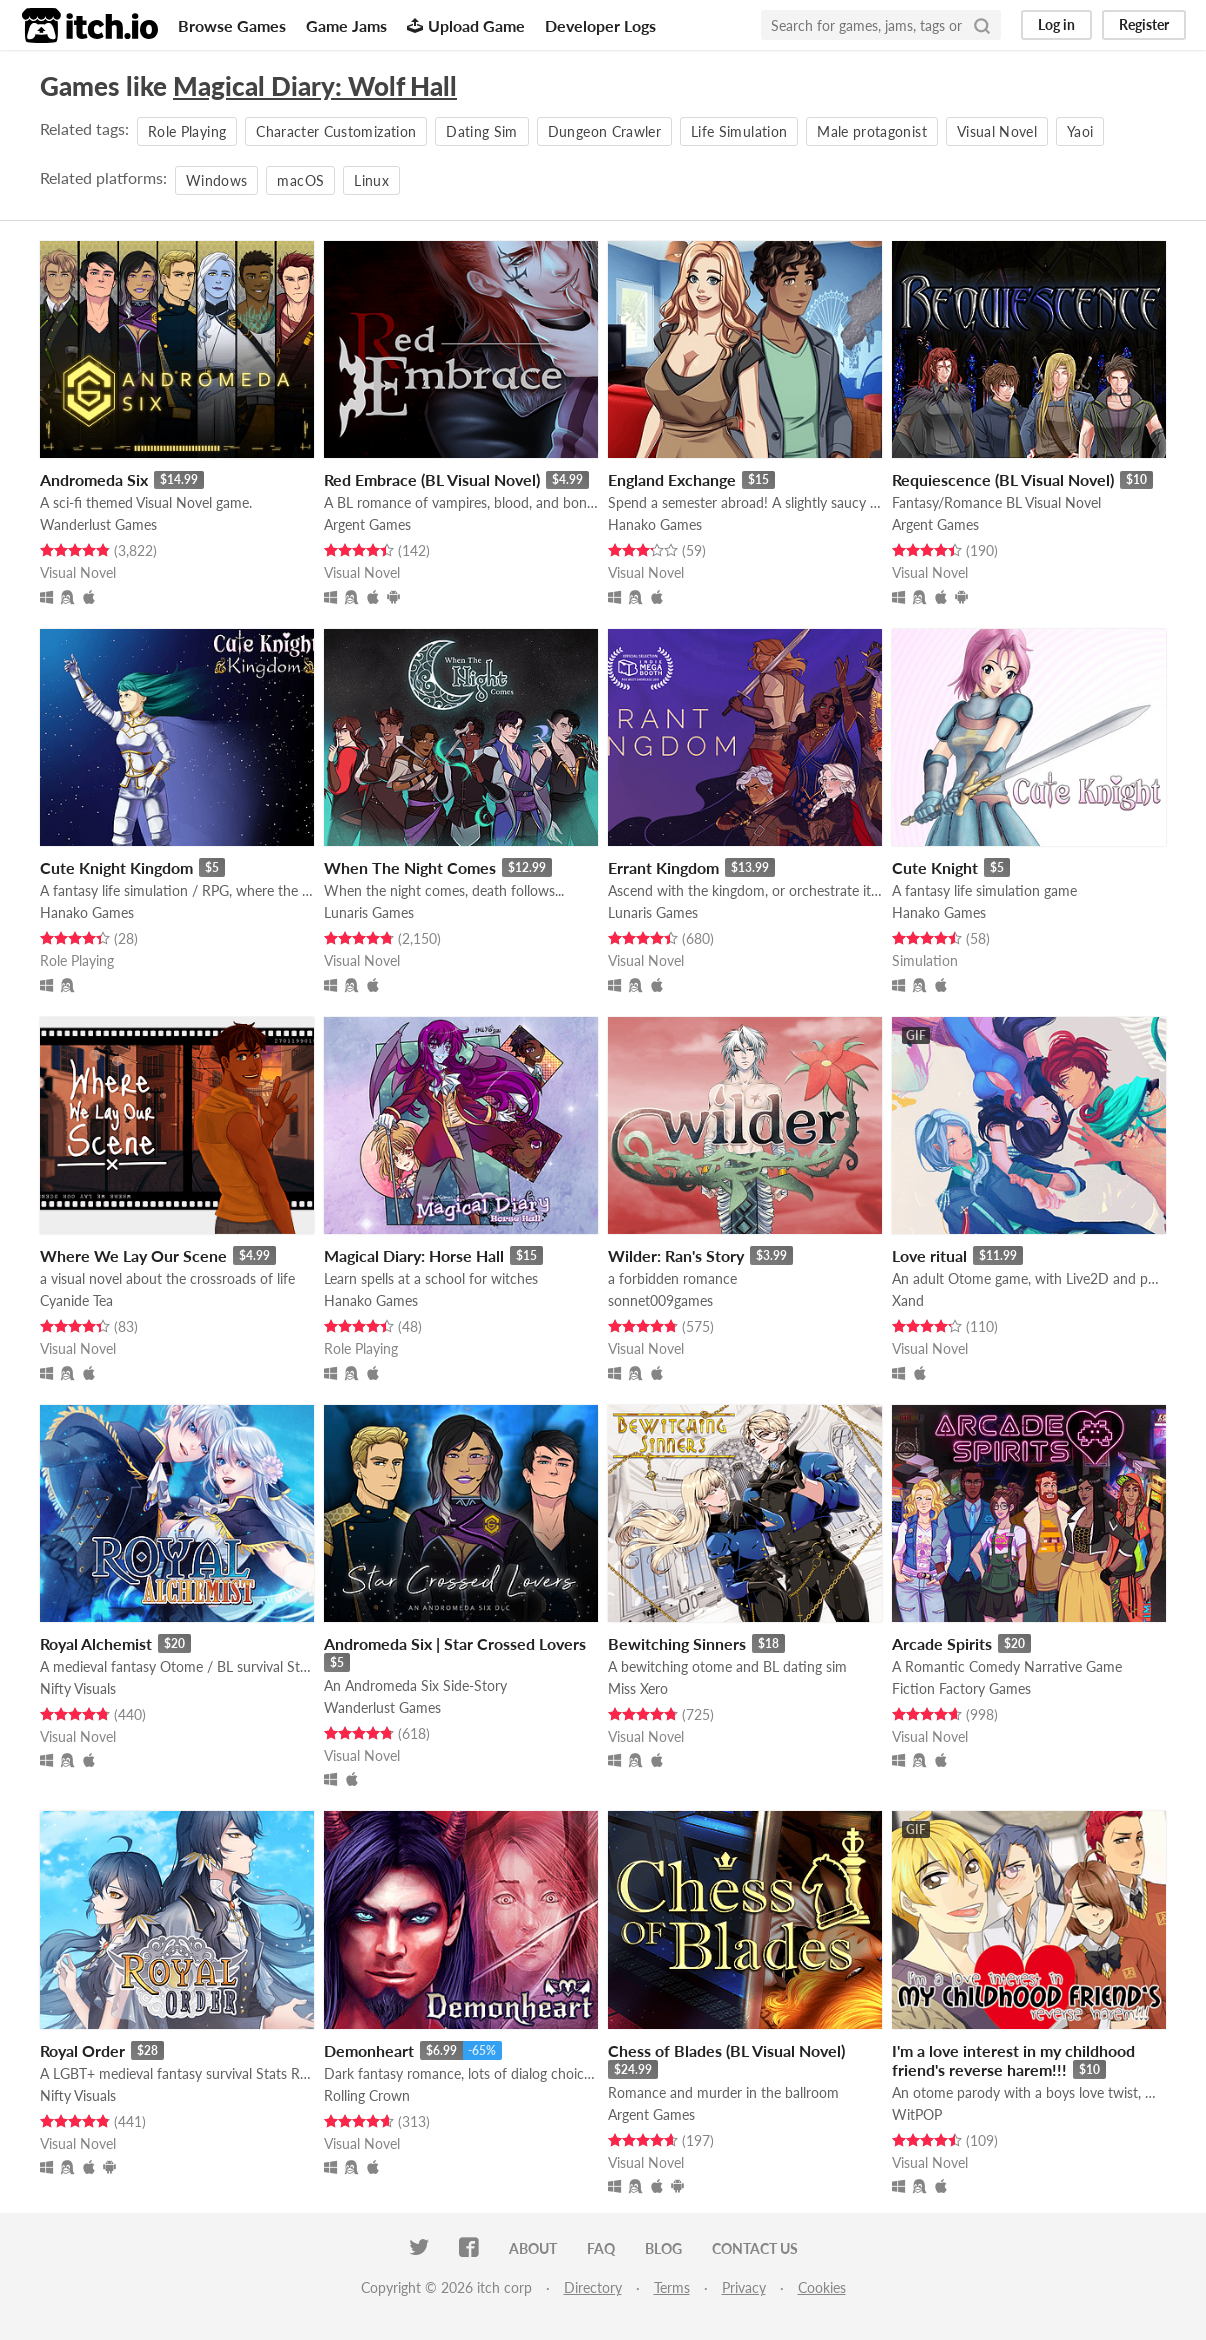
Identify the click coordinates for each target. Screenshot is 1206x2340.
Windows (216, 180)
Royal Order (82, 2050)
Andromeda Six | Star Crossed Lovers (455, 1643)
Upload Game (466, 25)
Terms (672, 2287)
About (533, 2248)
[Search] (982, 25)
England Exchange (672, 479)
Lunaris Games (369, 912)
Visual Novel (997, 131)
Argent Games (367, 524)
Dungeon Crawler (604, 131)
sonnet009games (660, 1300)
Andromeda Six (94, 479)
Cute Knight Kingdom (116, 867)
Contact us (755, 2248)
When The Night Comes (410, 867)
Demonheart (369, 2050)
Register (1144, 24)
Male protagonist (872, 131)
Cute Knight (935, 867)
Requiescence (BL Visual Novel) (1003, 479)
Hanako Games (655, 524)
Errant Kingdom (663, 867)
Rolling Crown (367, 2095)
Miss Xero (638, 1688)
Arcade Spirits (942, 1643)
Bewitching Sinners (677, 1643)
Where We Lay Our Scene (133, 1255)
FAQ (601, 2248)
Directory (593, 2287)
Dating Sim (482, 131)
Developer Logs (600, 25)
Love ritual (929, 1255)
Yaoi (1080, 131)
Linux (371, 180)
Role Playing (187, 131)
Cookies (822, 2287)
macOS (300, 180)
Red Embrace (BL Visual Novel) (432, 479)
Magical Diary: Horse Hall (414, 1255)
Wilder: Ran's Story (676, 1255)
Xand (908, 1300)
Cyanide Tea (76, 1300)
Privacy (744, 2287)
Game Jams (346, 25)
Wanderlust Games (98, 524)
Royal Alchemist (96, 1643)
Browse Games (232, 25)
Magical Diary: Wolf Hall (315, 86)
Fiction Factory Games (961, 1688)
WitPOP (917, 2114)
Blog (663, 2248)
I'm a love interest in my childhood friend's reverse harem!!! (1013, 2060)
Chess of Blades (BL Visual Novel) (726, 2050)
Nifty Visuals (78, 1688)
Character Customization (336, 131)
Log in (1056, 24)
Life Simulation (739, 131)
